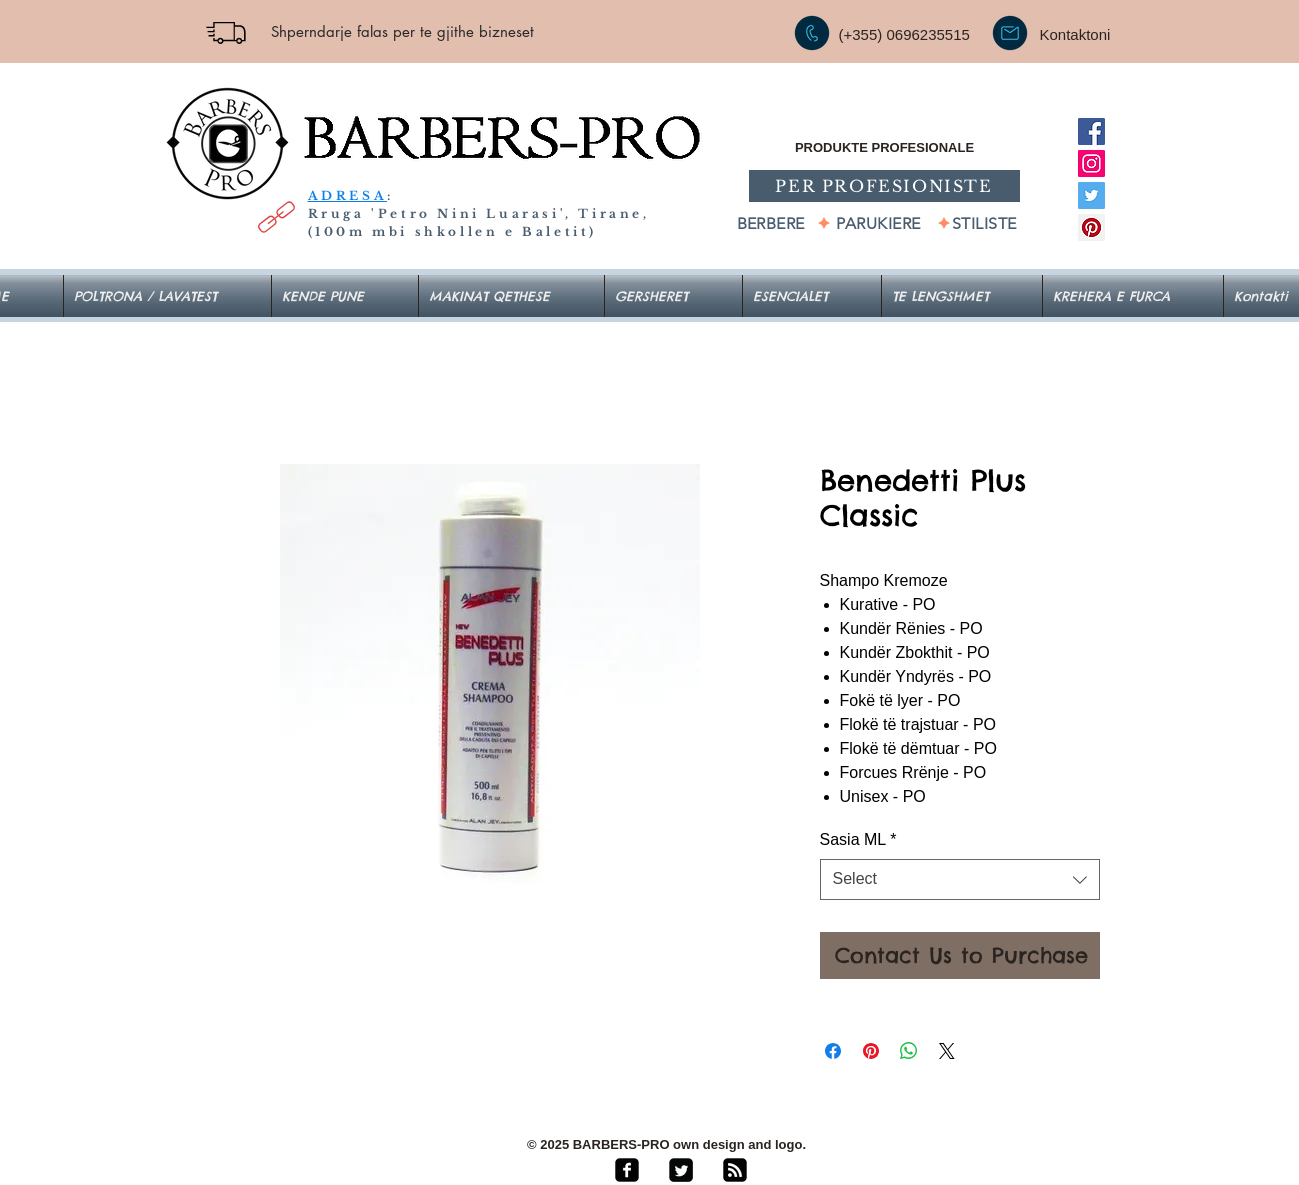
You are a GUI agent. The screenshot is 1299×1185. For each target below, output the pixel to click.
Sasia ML (858, 839)
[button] (812, 296)
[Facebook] (1091, 131)
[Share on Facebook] (833, 1051)
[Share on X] (947, 1051)
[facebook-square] (627, 1170)
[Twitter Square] (681, 1170)
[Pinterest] (1091, 227)
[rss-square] (735, 1170)
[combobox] (960, 879)
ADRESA (348, 195)
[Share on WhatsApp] (909, 1051)
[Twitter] (1091, 195)
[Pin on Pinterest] (871, 1051)
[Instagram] (1091, 163)
